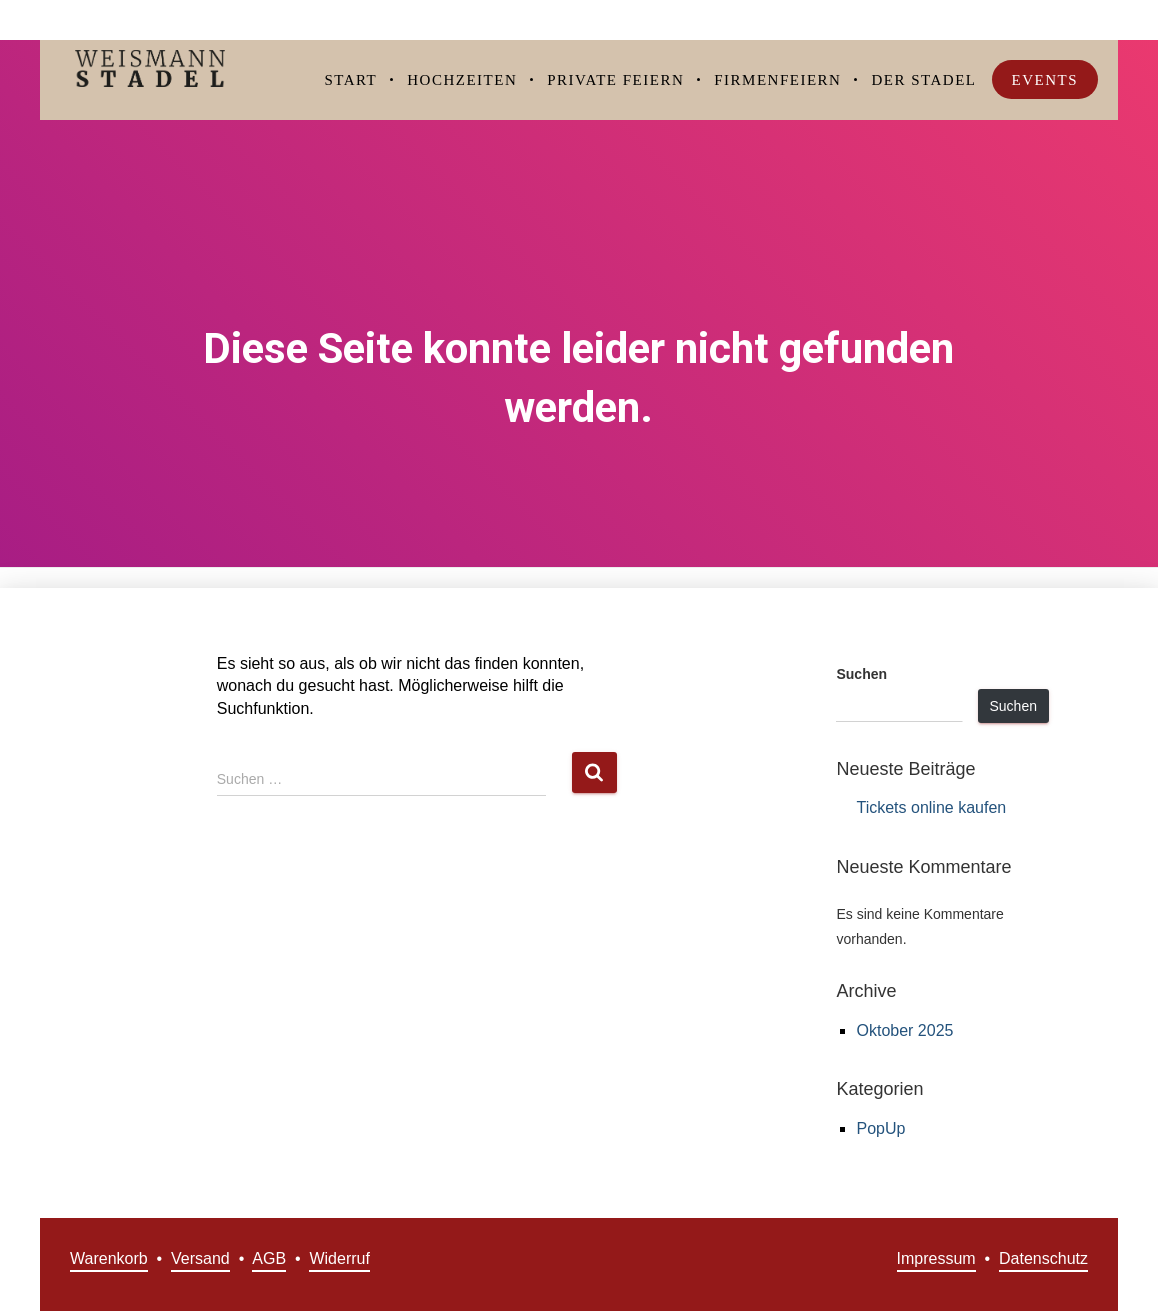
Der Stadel (923, 80)
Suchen (861, 674)
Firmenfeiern (777, 80)
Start (350, 80)
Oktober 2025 (904, 1030)
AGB (269, 1258)
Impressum (936, 1258)
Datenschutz (1043, 1258)
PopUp (880, 1128)
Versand (200, 1258)
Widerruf (339, 1258)
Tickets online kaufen (931, 807)
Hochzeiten (462, 80)
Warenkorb (109, 1258)
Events (1045, 80)
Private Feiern (615, 80)
